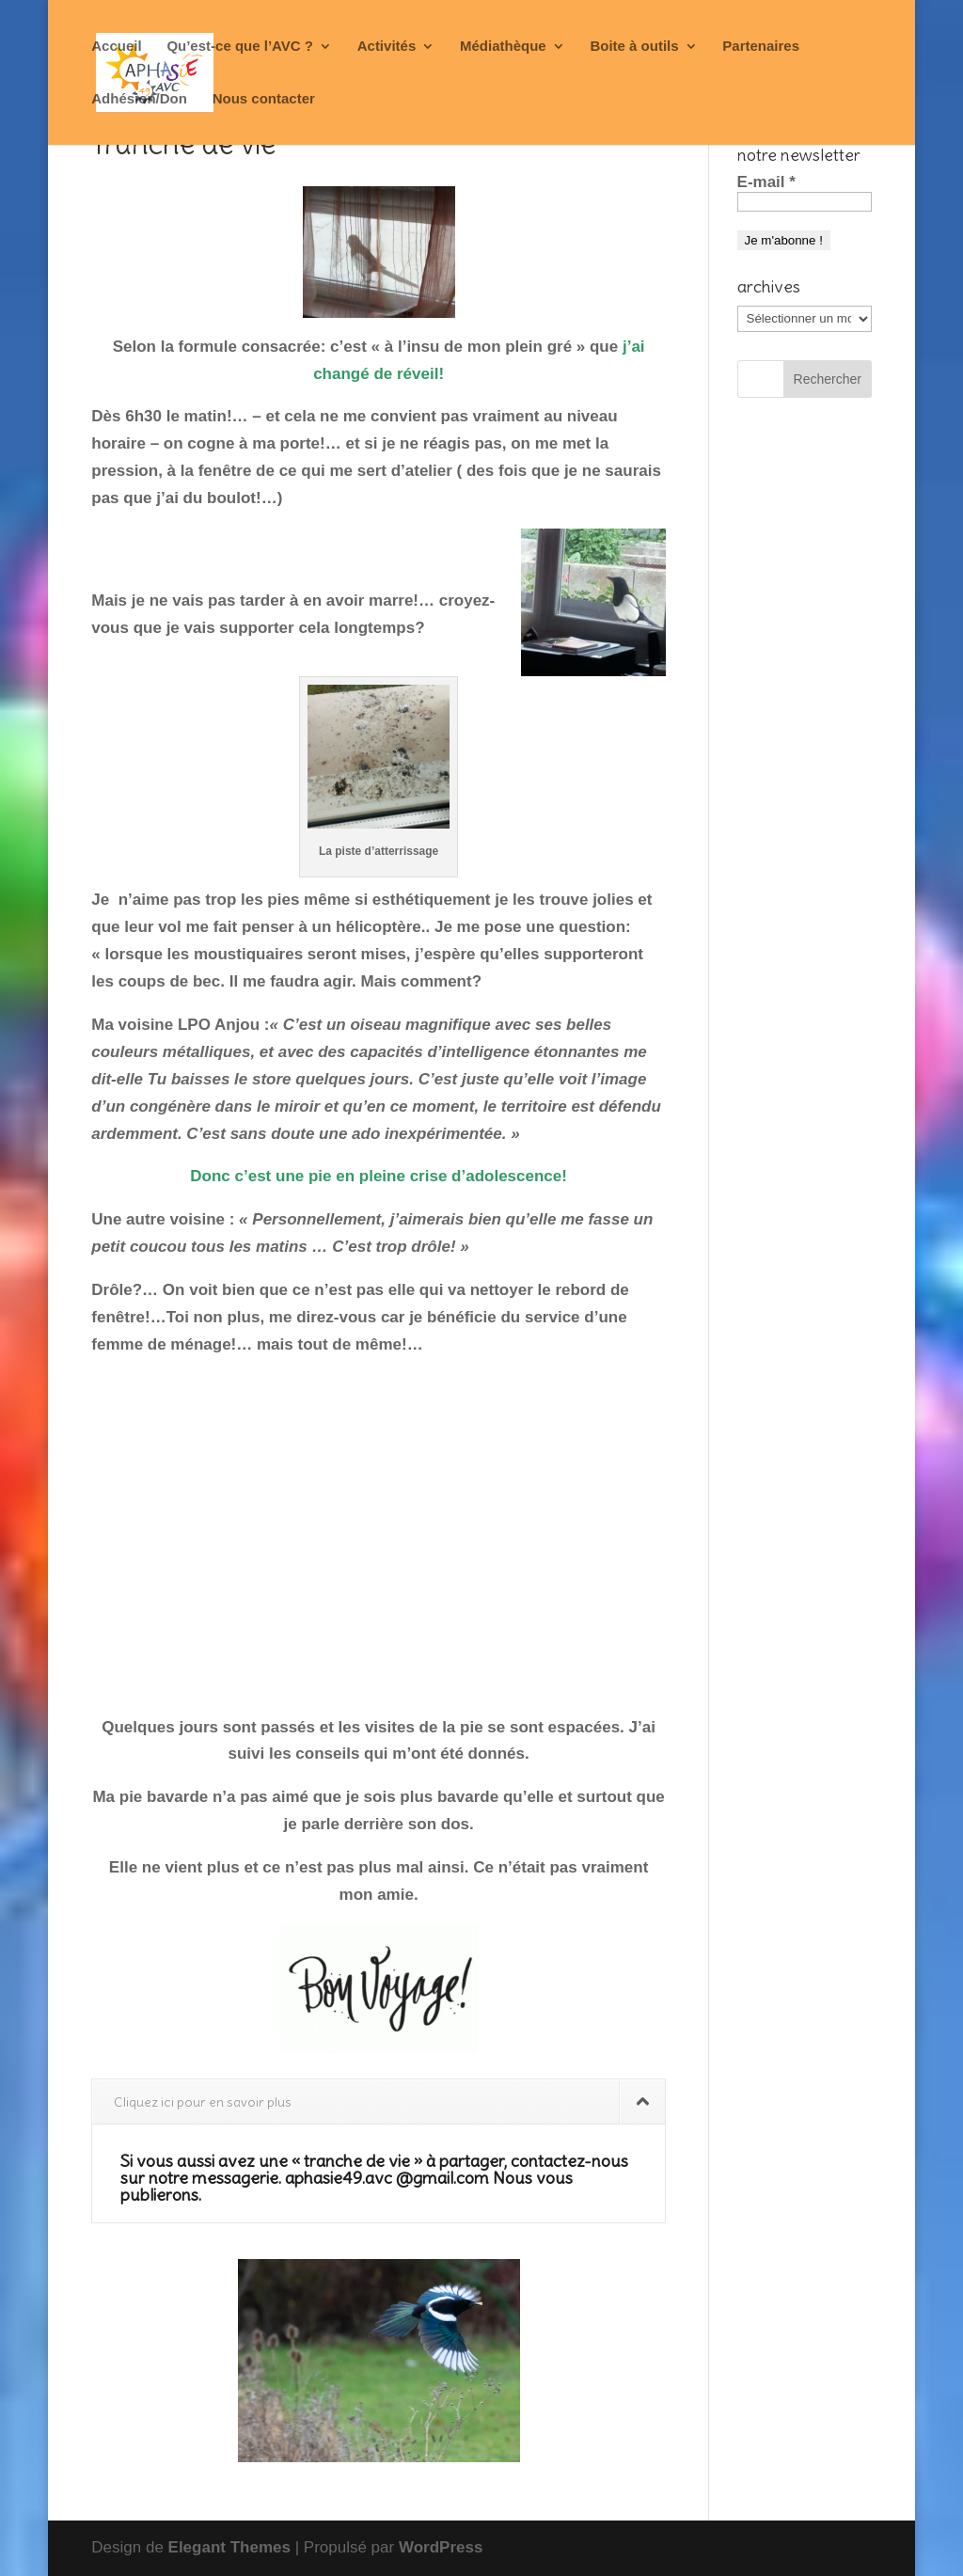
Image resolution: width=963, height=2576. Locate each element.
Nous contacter (264, 99)
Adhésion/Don (139, 99)
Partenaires (760, 47)
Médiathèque (503, 47)
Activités (387, 47)
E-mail (766, 182)
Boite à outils (634, 47)
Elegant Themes (229, 2547)
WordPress (440, 2547)
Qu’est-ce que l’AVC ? (239, 47)
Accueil (116, 47)
